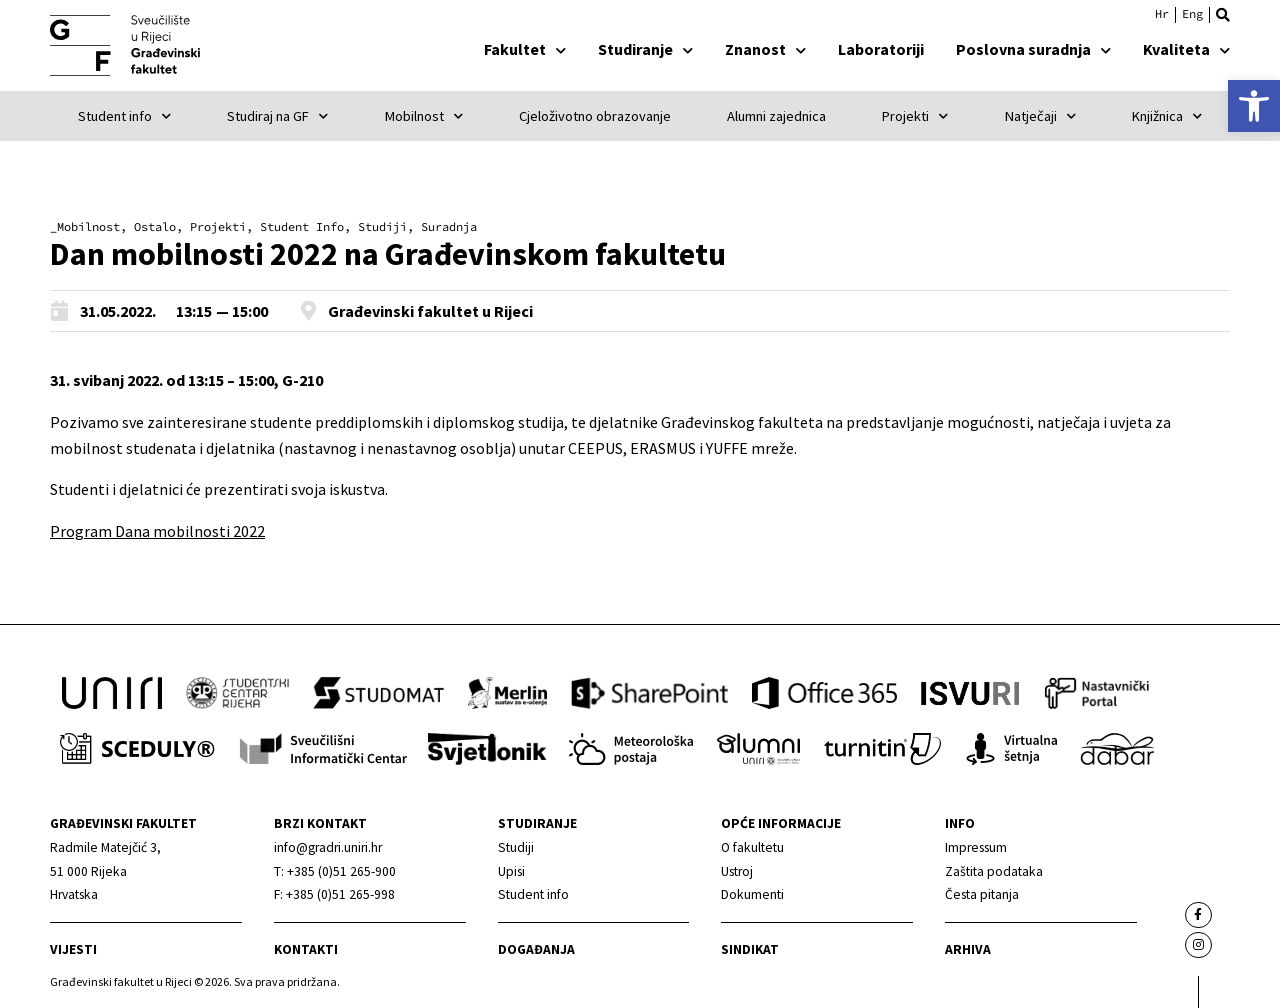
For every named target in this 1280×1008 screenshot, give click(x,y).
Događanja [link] (536, 949)
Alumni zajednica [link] (776, 116)
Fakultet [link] (525, 49)
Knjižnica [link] (1167, 116)
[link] (1254, 106)
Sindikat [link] (750, 949)
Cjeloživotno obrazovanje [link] (595, 116)
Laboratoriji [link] (881, 49)
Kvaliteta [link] (1186, 49)
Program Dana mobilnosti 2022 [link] (157, 531)
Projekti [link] (915, 116)
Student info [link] (124, 116)
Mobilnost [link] (424, 116)
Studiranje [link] (645, 49)
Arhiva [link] (968, 949)
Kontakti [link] (306, 949)
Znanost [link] (765, 49)
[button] (1223, 15)
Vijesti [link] (73, 949)
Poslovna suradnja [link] (1033, 49)
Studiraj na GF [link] (277, 116)
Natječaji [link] (1040, 116)
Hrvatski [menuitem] (1162, 14)
